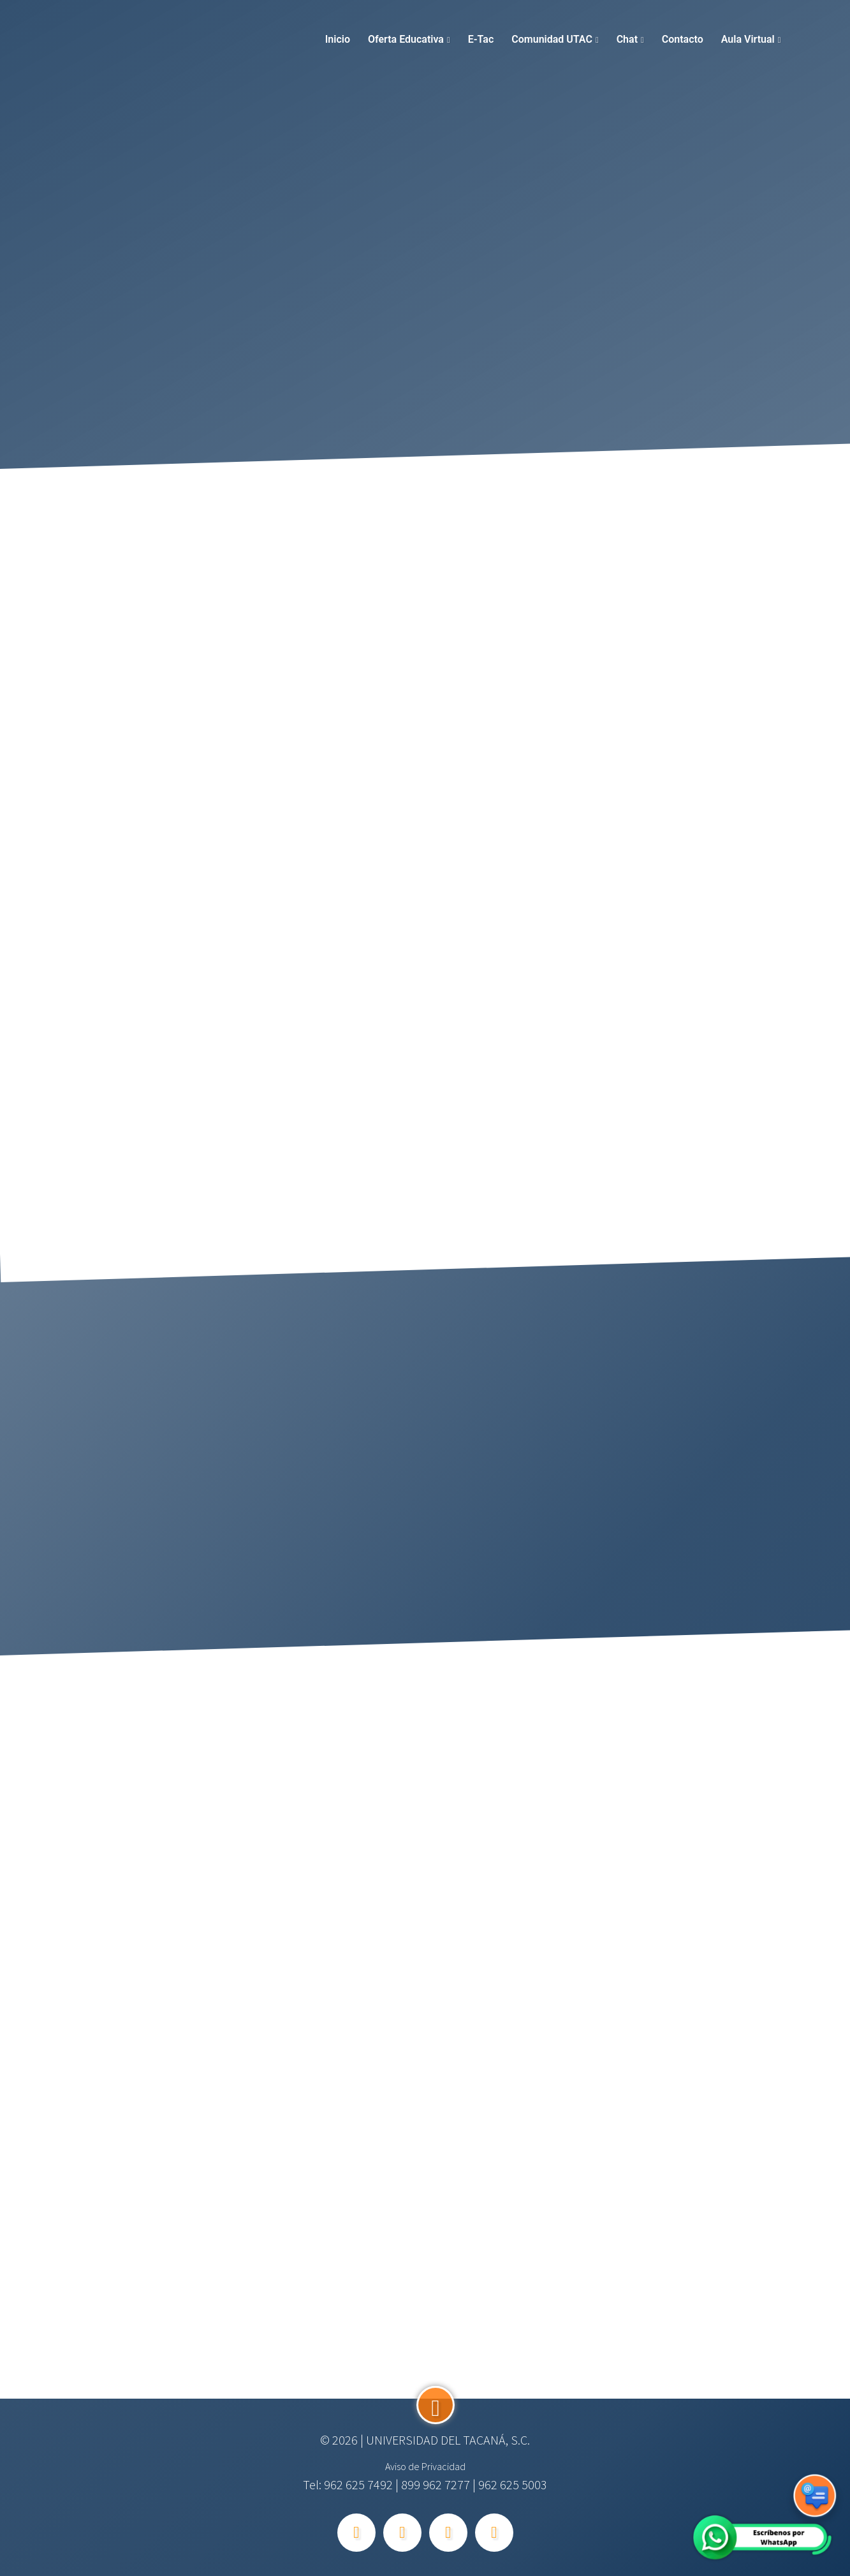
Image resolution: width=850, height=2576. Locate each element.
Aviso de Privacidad (425, 2466)
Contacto (682, 39)
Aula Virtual (748, 39)
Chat (627, 39)
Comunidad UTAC (551, 39)
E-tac (481, 39)
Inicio (337, 39)
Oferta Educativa (406, 39)
